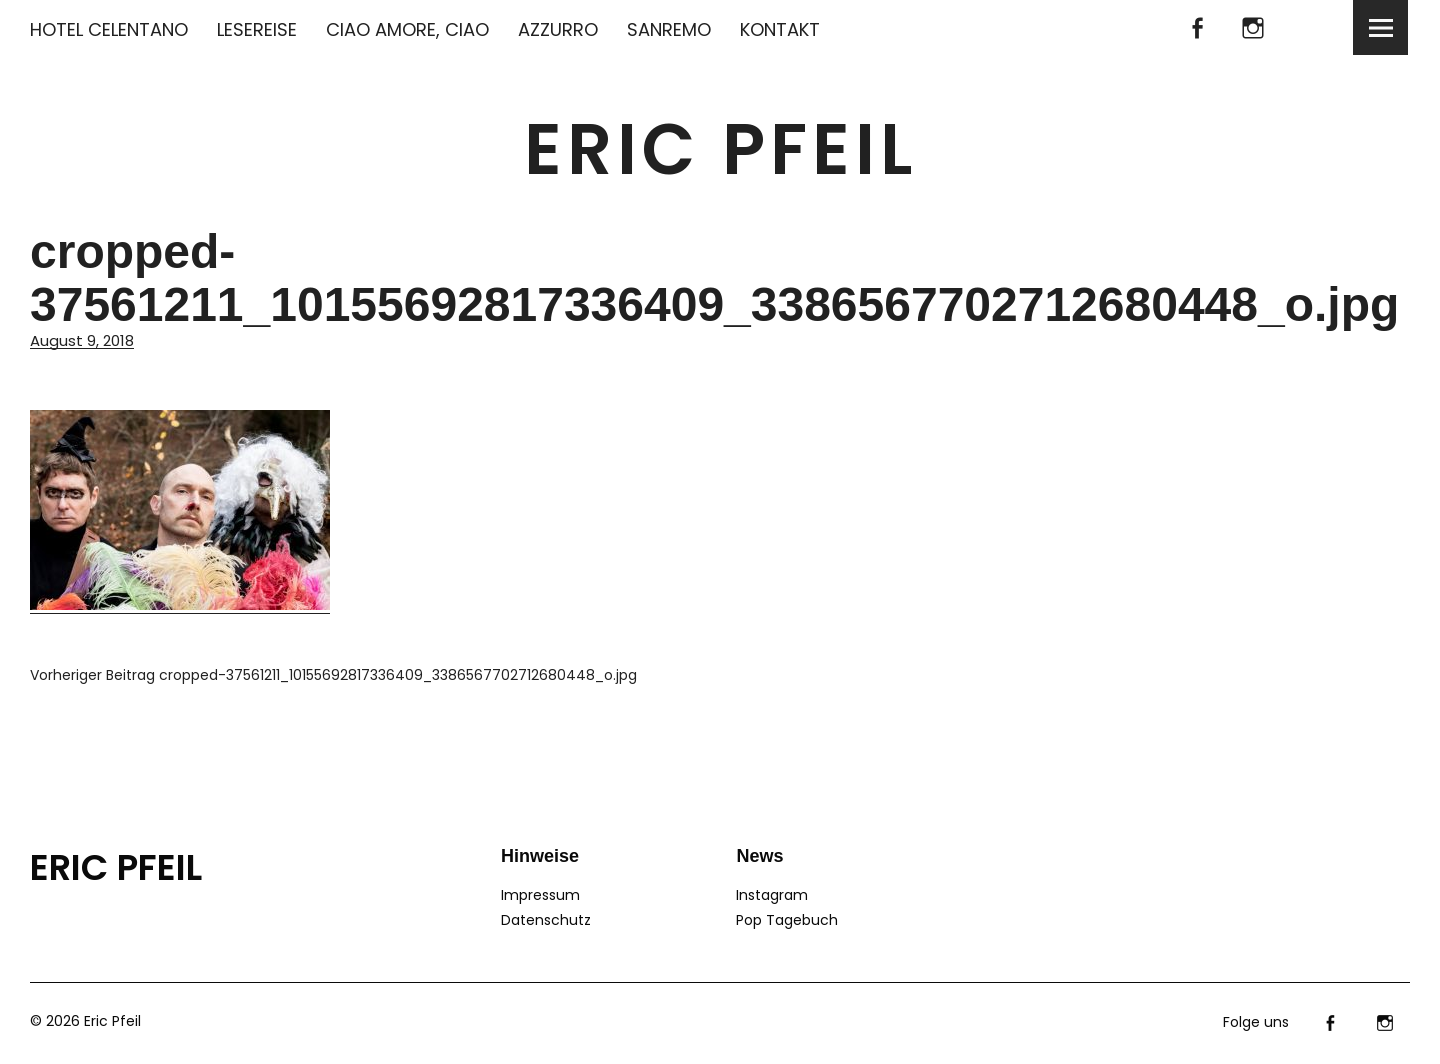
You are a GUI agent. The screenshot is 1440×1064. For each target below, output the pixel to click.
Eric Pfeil (720, 149)
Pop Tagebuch (787, 920)
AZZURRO (558, 29)
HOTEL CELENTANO (109, 29)
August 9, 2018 (82, 340)
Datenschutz (546, 920)
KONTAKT (780, 29)
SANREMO (669, 29)
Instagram (1252, 27)
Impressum (540, 895)
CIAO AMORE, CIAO (407, 29)
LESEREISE (257, 29)
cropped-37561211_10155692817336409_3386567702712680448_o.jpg (333, 675)
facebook (1197, 27)
